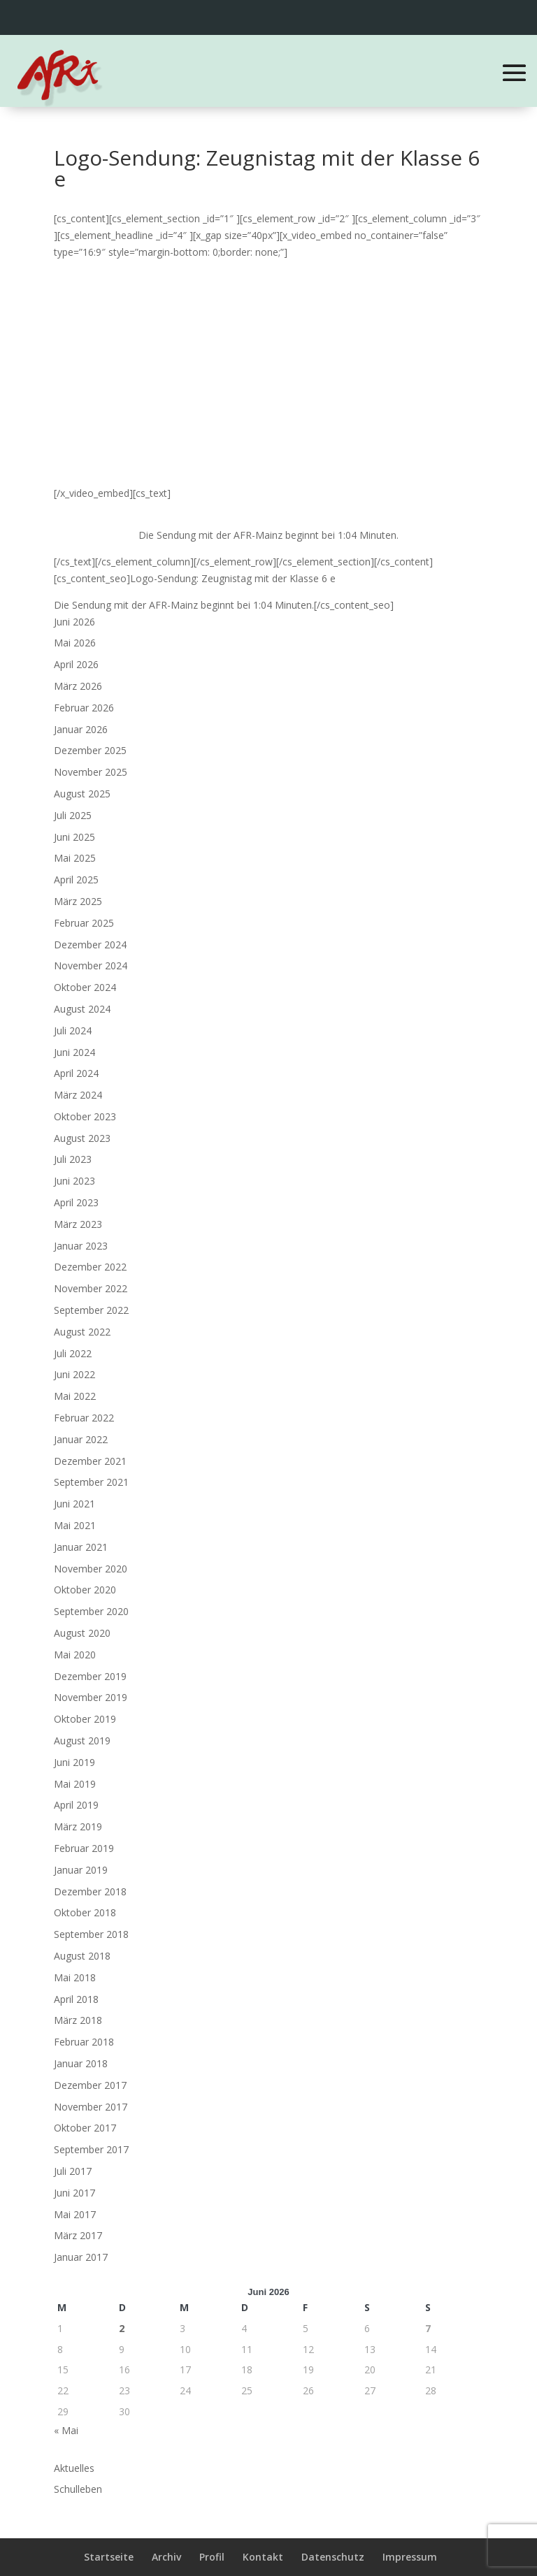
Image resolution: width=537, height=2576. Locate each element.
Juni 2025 (74, 837)
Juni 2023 (74, 1180)
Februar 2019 (84, 1848)
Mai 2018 (75, 1977)
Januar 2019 (81, 1869)
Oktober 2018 (85, 1912)
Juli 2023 (73, 1159)
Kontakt (263, 2556)
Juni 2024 (74, 1052)
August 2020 (82, 1633)
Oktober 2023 (85, 1116)
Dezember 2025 (90, 750)
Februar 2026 (84, 707)
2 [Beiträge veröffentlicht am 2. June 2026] (121, 2328)
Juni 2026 (74, 621)
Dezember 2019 (90, 1676)
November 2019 (90, 1697)
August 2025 (82, 793)
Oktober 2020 (85, 1589)
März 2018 (78, 2020)
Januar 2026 (81, 729)
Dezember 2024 (90, 944)
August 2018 (82, 1955)
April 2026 (76, 664)
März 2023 (78, 1224)
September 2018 (91, 1934)
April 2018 (76, 1999)
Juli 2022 (73, 1353)
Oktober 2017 (85, 2127)
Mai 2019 (75, 1783)
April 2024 (76, 1073)
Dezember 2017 (90, 2085)
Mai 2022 (75, 1396)
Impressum (409, 2556)
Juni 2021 (74, 1503)
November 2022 (90, 1288)
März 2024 (78, 1094)
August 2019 (82, 1740)
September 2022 (91, 1310)
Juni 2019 (74, 1762)
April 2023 (76, 1202)
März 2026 (78, 686)
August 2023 (82, 1138)
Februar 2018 (84, 2041)
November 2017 (90, 2106)
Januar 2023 (81, 1245)
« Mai (66, 2430)
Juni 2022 (74, 1374)
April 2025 (76, 879)
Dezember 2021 (90, 1461)
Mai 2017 (75, 2214)
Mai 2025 (75, 857)
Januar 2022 (81, 1439)
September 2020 (91, 1611)
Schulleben (78, 2489)
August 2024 (82, 1008)
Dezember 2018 (90, 1891)
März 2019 (78, 1826)
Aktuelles (74, 2468)
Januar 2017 (81, 2257)
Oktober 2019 (85, 1718)
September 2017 (91, 2149)
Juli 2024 (73, 1030)
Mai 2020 (75, 1654)
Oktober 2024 (85, 987)
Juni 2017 (74, 2192)
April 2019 (76, 1804)
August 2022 (82, 1331)
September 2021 (91, 1482)
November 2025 (90, 772)
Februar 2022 (84, 1417)
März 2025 (78, 901)
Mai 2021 (75, 1525)
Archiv (166, 2556)
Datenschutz (332, 2556)
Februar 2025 (84, 922)
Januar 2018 (81, 2063)
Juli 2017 (73, 2171)
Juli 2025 (73, 815)
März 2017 (78, 2235)
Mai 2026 (75, 642)
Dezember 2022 (90, 1266)
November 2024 (90, 965)
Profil (211, 2556)
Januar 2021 (81, 1547)
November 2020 (90, 1568)
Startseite (109, 2556)
